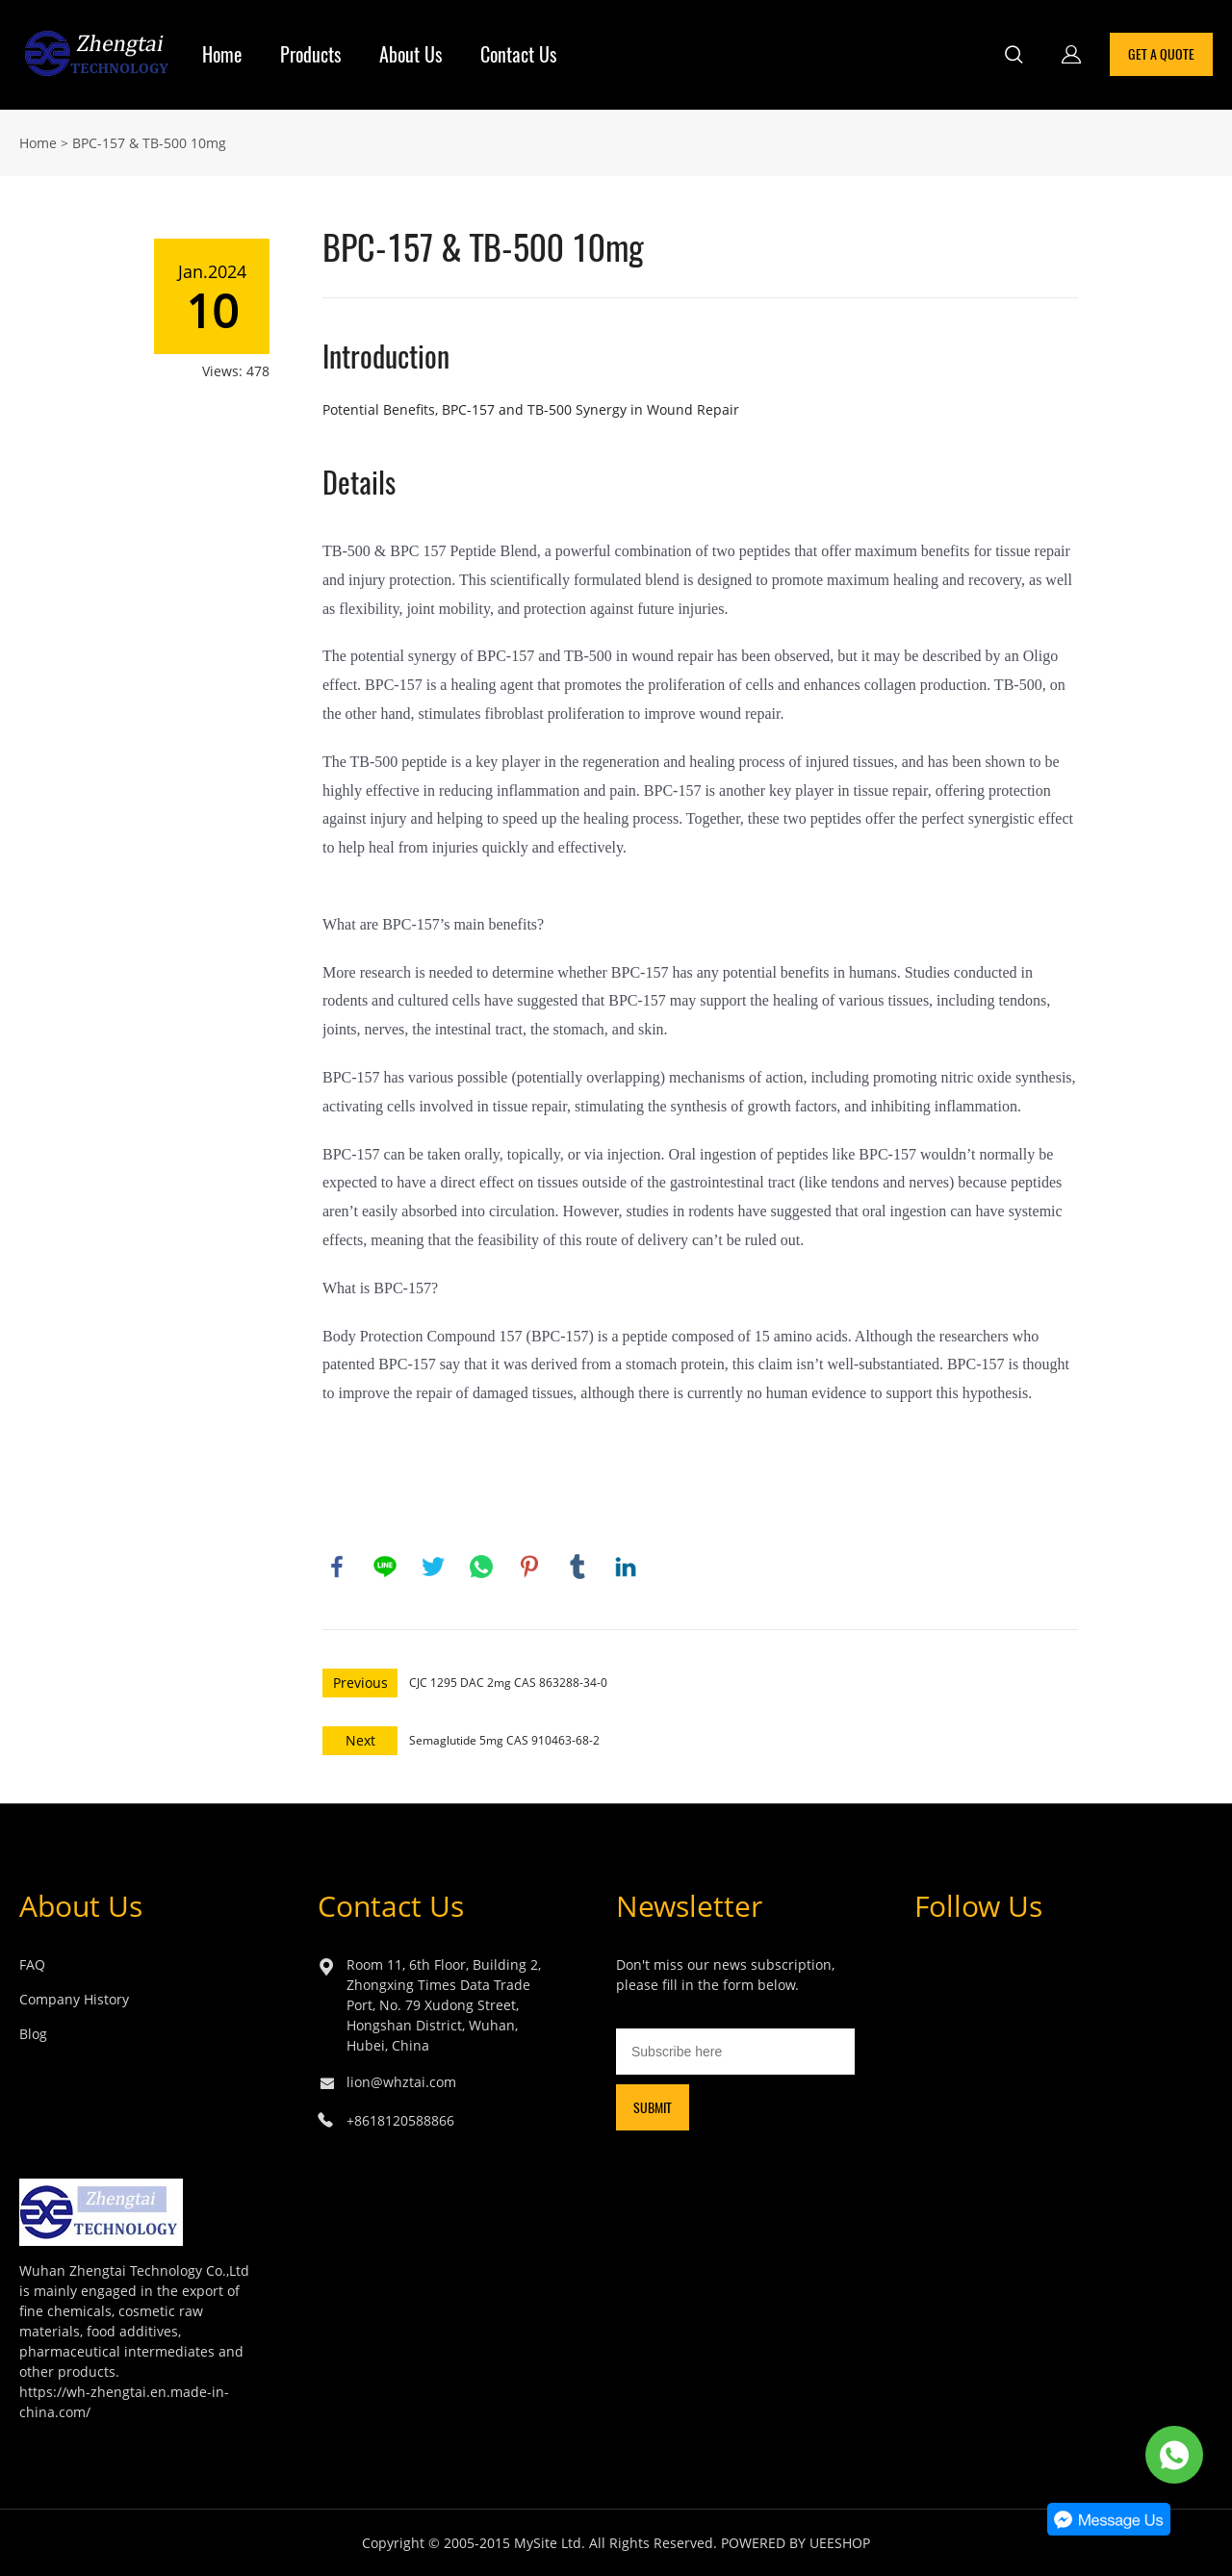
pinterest (529, 1566)
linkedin (625, 1566)
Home (222, 54)
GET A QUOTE (1161, 54)
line (385, 1566)
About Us (410, 54)
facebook (336, 1566)
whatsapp (481, 1566)
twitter (433, 1566)
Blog (33, 2034)
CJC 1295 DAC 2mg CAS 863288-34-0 (508, 1682)
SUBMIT (652, 2108)
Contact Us (518, 54)
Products (310, 54)
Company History (74, 1999)
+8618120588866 (400, 2120)
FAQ (32, 1964)
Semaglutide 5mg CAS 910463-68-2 (504, 1740)
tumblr (577, 1566)
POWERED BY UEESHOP (795, 2543)
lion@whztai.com (401, 2082)
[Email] (735, 2051)
